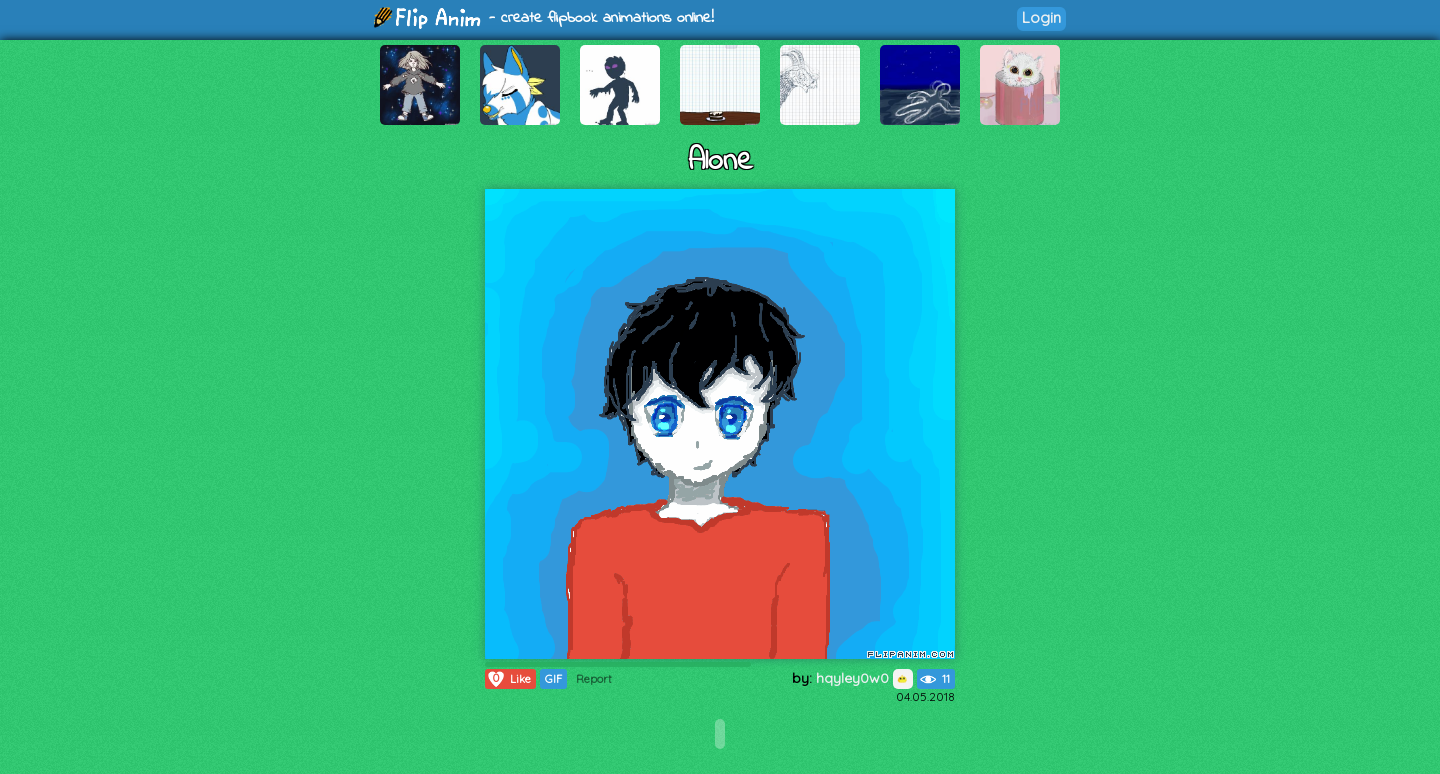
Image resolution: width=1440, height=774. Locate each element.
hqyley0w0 (864, 678)
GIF (553, 679)
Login (1041, 17)
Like (508, 679)
